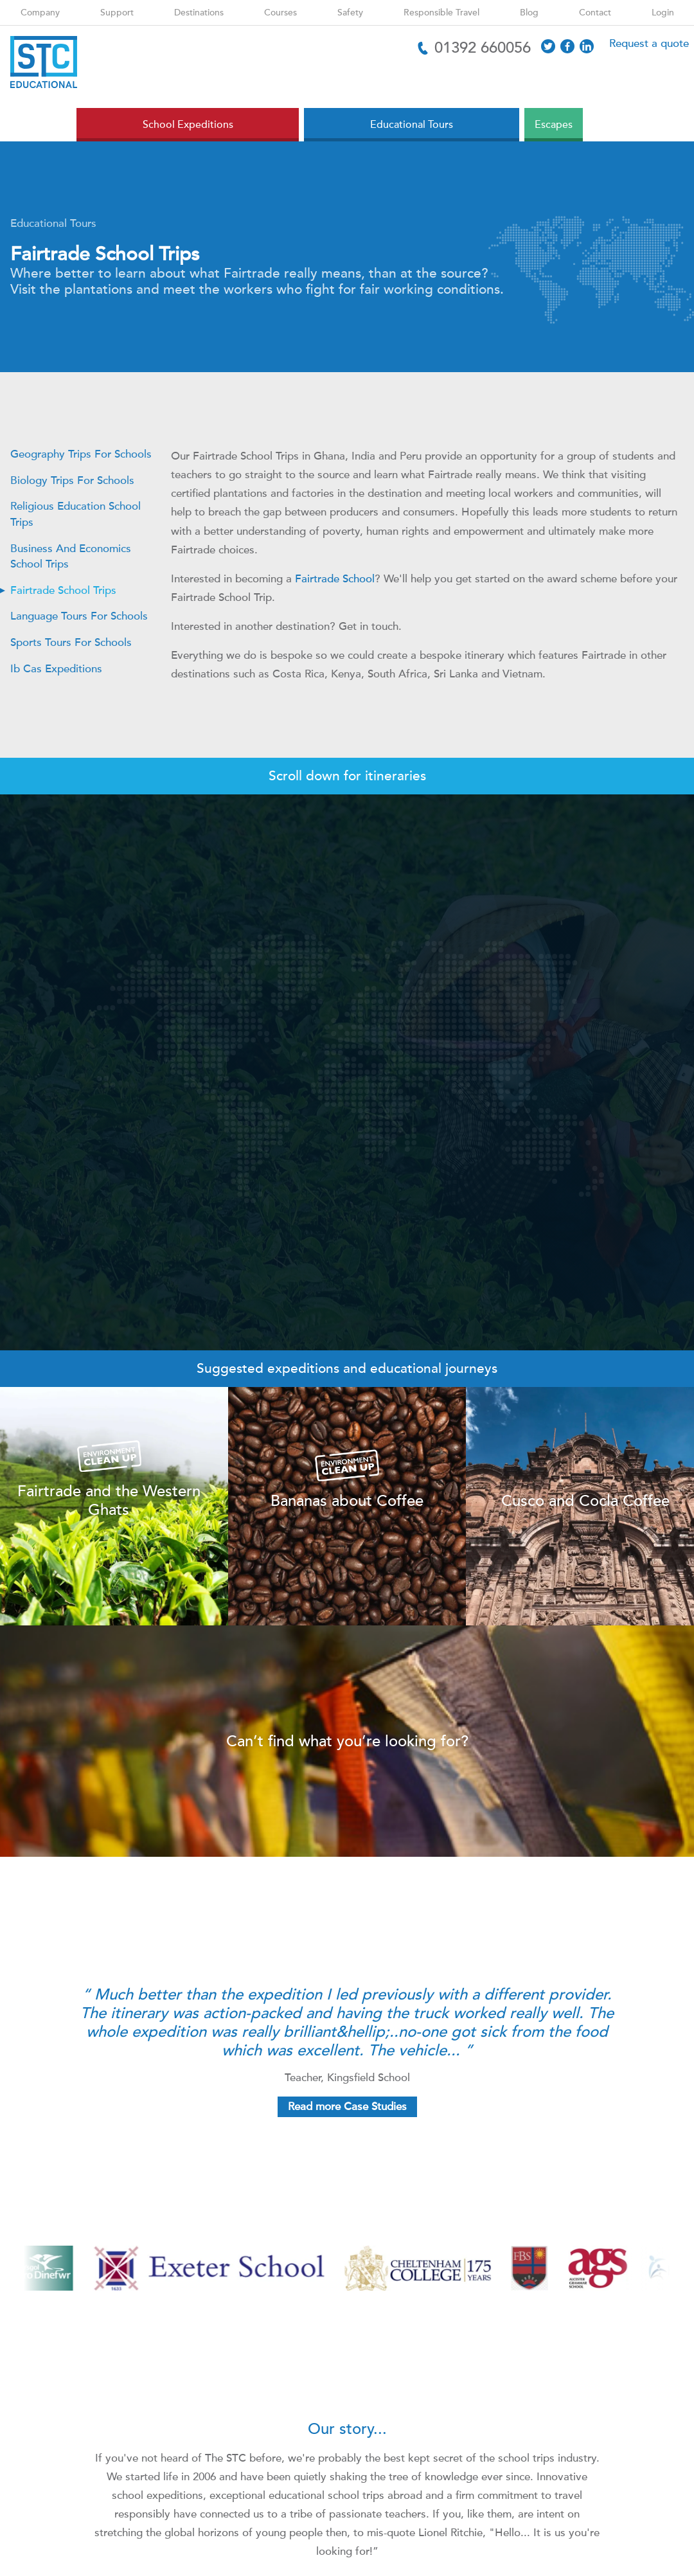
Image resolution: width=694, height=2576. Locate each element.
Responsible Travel (441, 12)
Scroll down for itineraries (347, 776)
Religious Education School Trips (75, 514)
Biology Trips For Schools (72, 480)
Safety (350, 12)
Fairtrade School (335, 579)
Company (40, 12)
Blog (529, 12)
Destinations (199, 12)
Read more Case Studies (347, 2106)
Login (663, 12)
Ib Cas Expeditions (56, 668)
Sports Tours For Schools (71, 642)
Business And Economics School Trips (70, 556)
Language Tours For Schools (79, 616)
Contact (595, 12)
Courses (280, 12)
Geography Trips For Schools (81, 454)
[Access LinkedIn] (587, 46)
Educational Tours (53, 223)
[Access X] (548, 46)
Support (117, 12)
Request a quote (649, 43)
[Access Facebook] (567, 46)
